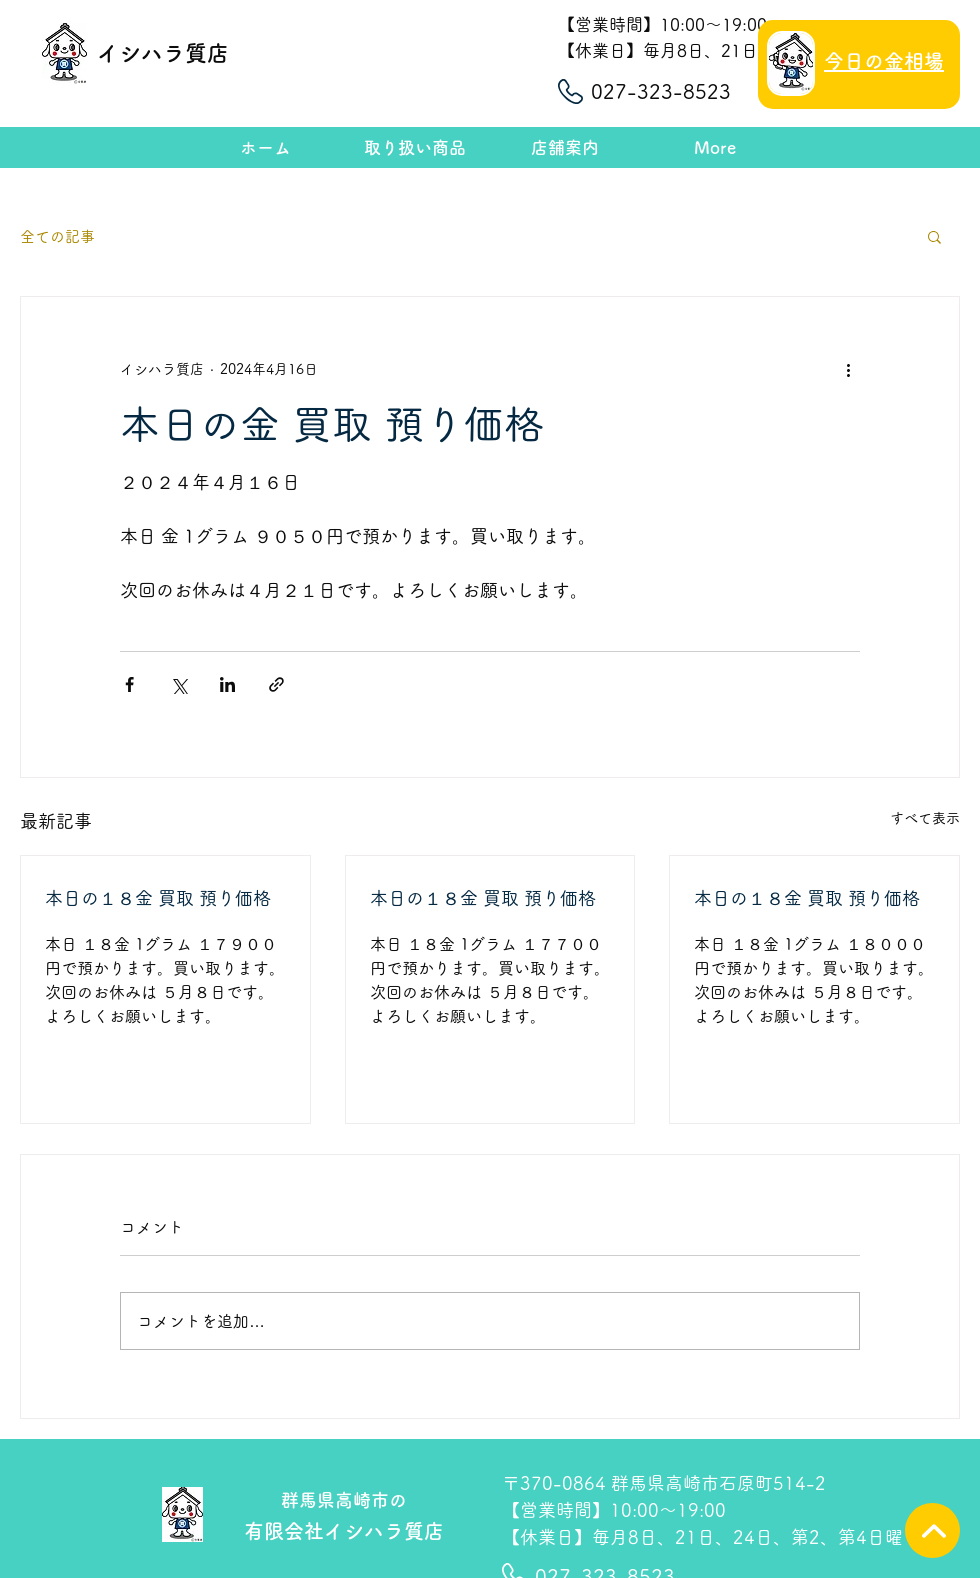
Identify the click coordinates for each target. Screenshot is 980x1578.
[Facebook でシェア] (129, 684)
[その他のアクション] (848, 369)
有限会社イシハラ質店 (344, 1531)
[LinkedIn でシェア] (227, 684)
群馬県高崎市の (344, 1500)
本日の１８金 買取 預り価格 (158, 898)
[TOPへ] (932, 1530)
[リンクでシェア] (276, 684)
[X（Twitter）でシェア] (178, 684)
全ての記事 (57, 236)
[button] (934, 236)
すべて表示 (925, 818)
